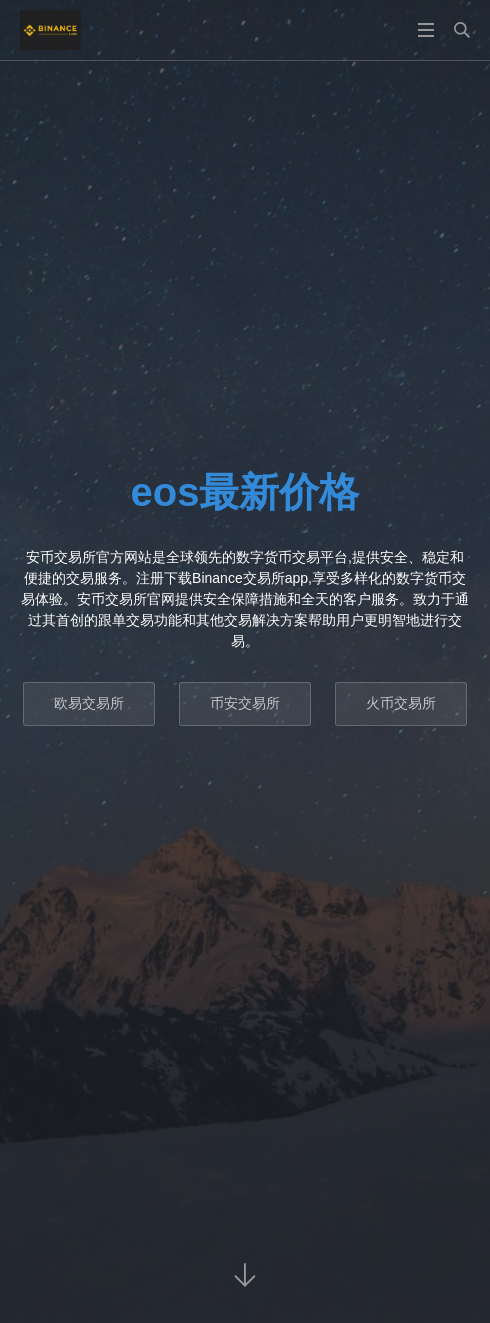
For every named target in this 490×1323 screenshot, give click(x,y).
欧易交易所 (89, 703)
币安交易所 (245, 703)
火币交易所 (401, 703)
